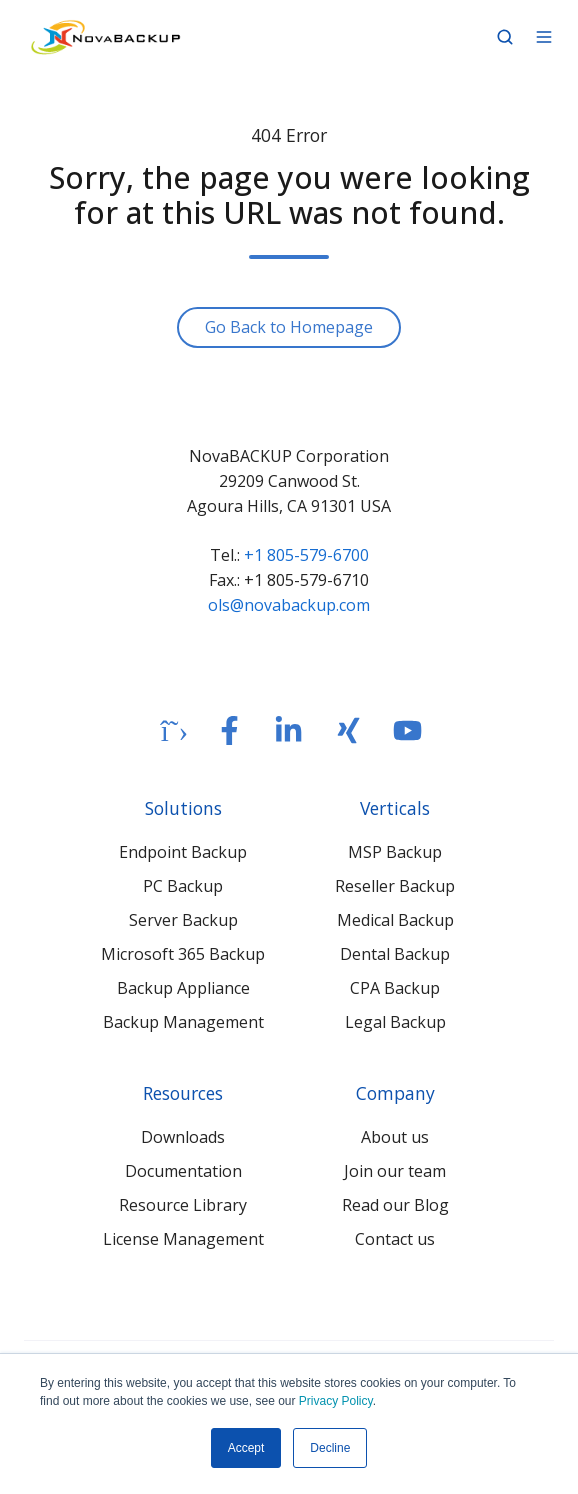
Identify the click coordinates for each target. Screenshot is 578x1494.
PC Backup (183, 886)
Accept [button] (246, 1448)
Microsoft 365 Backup (183, 954)
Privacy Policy (336, 1401)
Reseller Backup (395, 886)
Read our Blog (395, 1205)
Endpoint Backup (183, 852)
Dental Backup (395, 954)
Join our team (395, 1171)
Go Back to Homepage (289, 327)
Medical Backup (395, 920)
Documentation (183, 1171)
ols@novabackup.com (289, 605)
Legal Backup (395, 1022)
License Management (183, 1239)
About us (395, 1137)
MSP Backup (395, 852)
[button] (505, 37)
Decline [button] (330, 1448)
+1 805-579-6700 (306, 555)
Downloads (183, 1137)
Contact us (395, 1239)
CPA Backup (395, 988)
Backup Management (183, 1022)
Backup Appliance (183, 988)
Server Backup (183, 920)
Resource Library (183, 1205)
